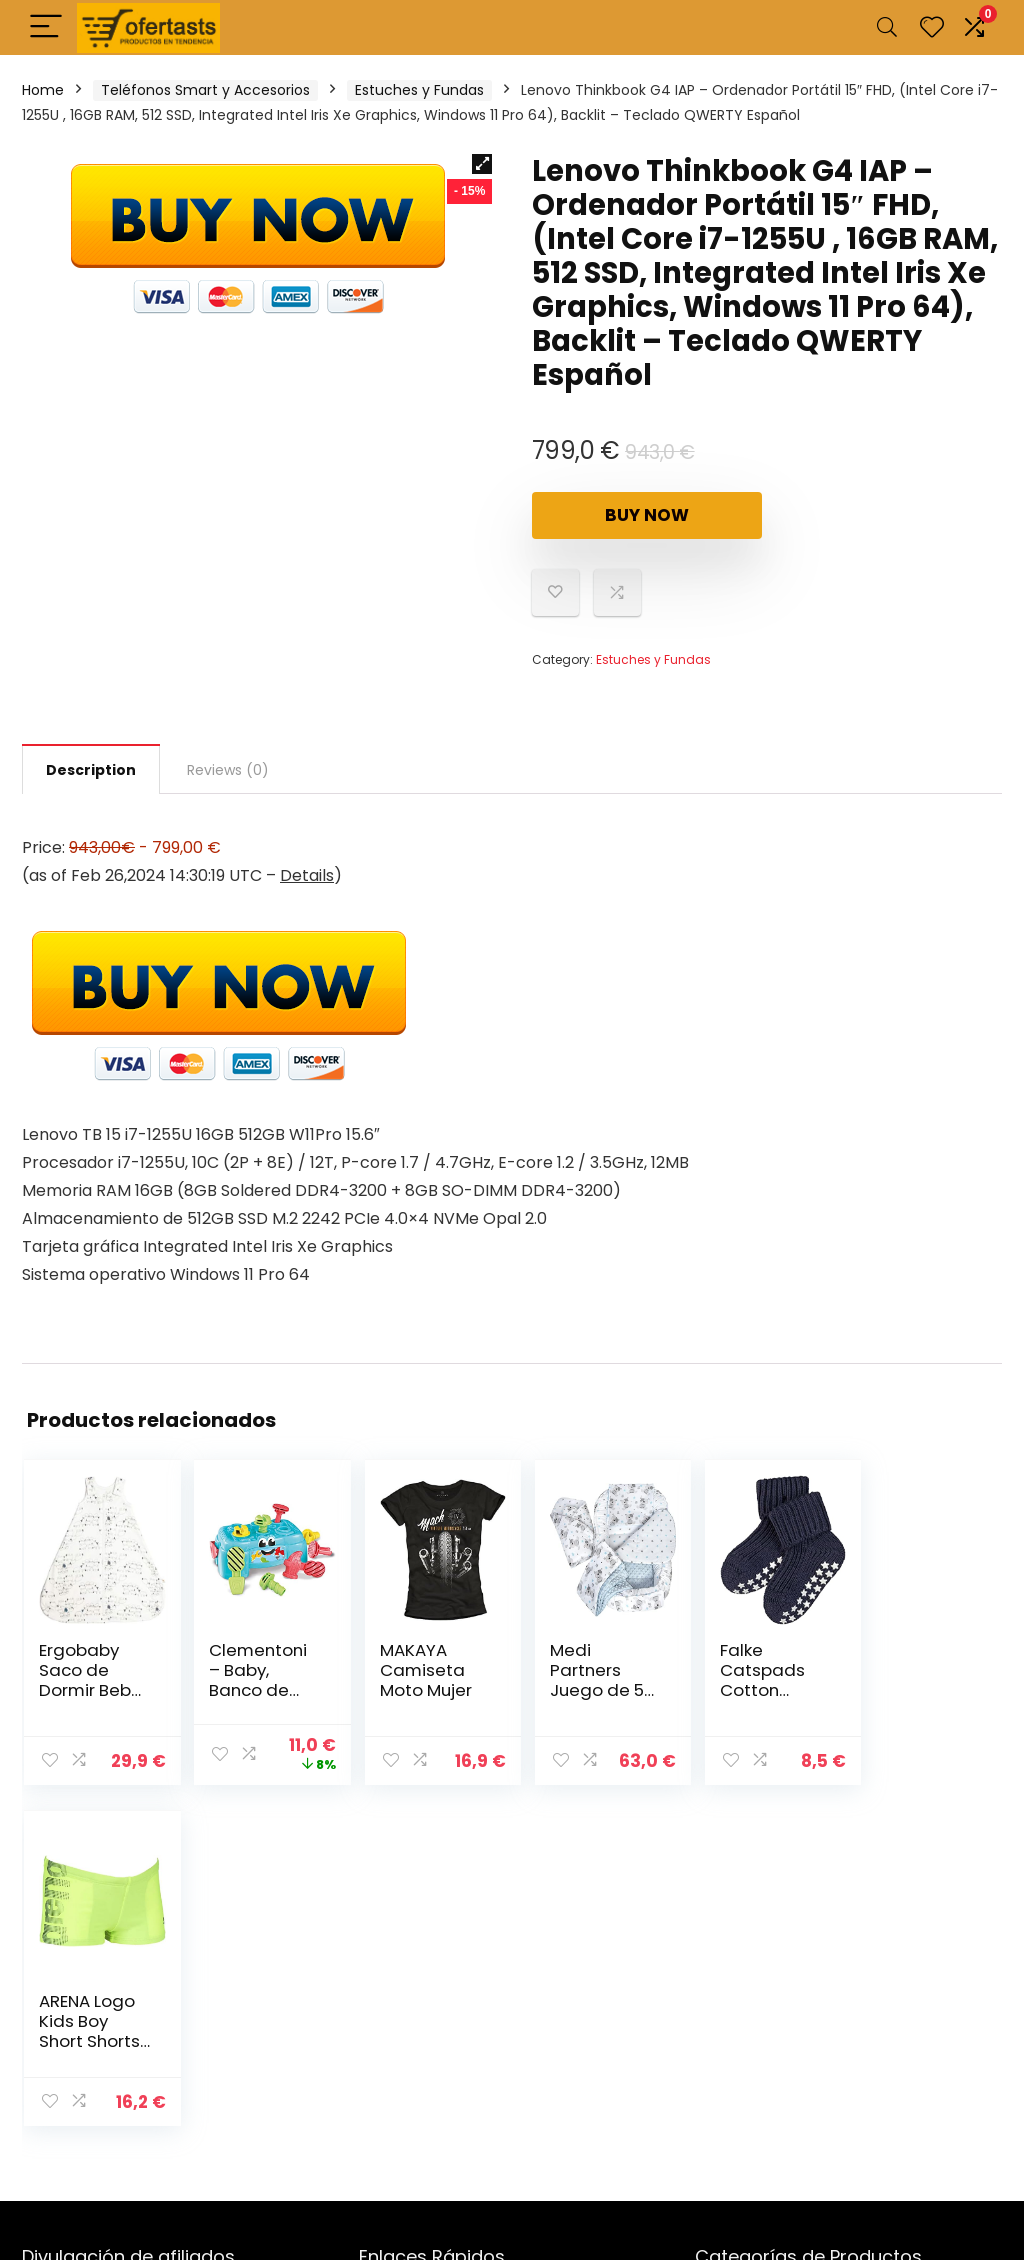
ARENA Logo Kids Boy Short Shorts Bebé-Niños (913, 1680)
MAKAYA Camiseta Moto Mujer (415, 1670)
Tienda (383, 1989)
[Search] (887, 27)
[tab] (91, 769)
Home (43, 90)
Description (91, 770)
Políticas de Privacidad (437, 2130)
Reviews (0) (228, 770)
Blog (373, 2017)
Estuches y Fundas (419, 90)
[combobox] (848, 1966)
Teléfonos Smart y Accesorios (205, 90)
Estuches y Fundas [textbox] (842, 1967)
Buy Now (647, 515)
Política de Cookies (425, 2102)
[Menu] (46, 27)
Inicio (377, 1961)
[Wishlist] (932, 27)
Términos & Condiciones (445, 2158)
